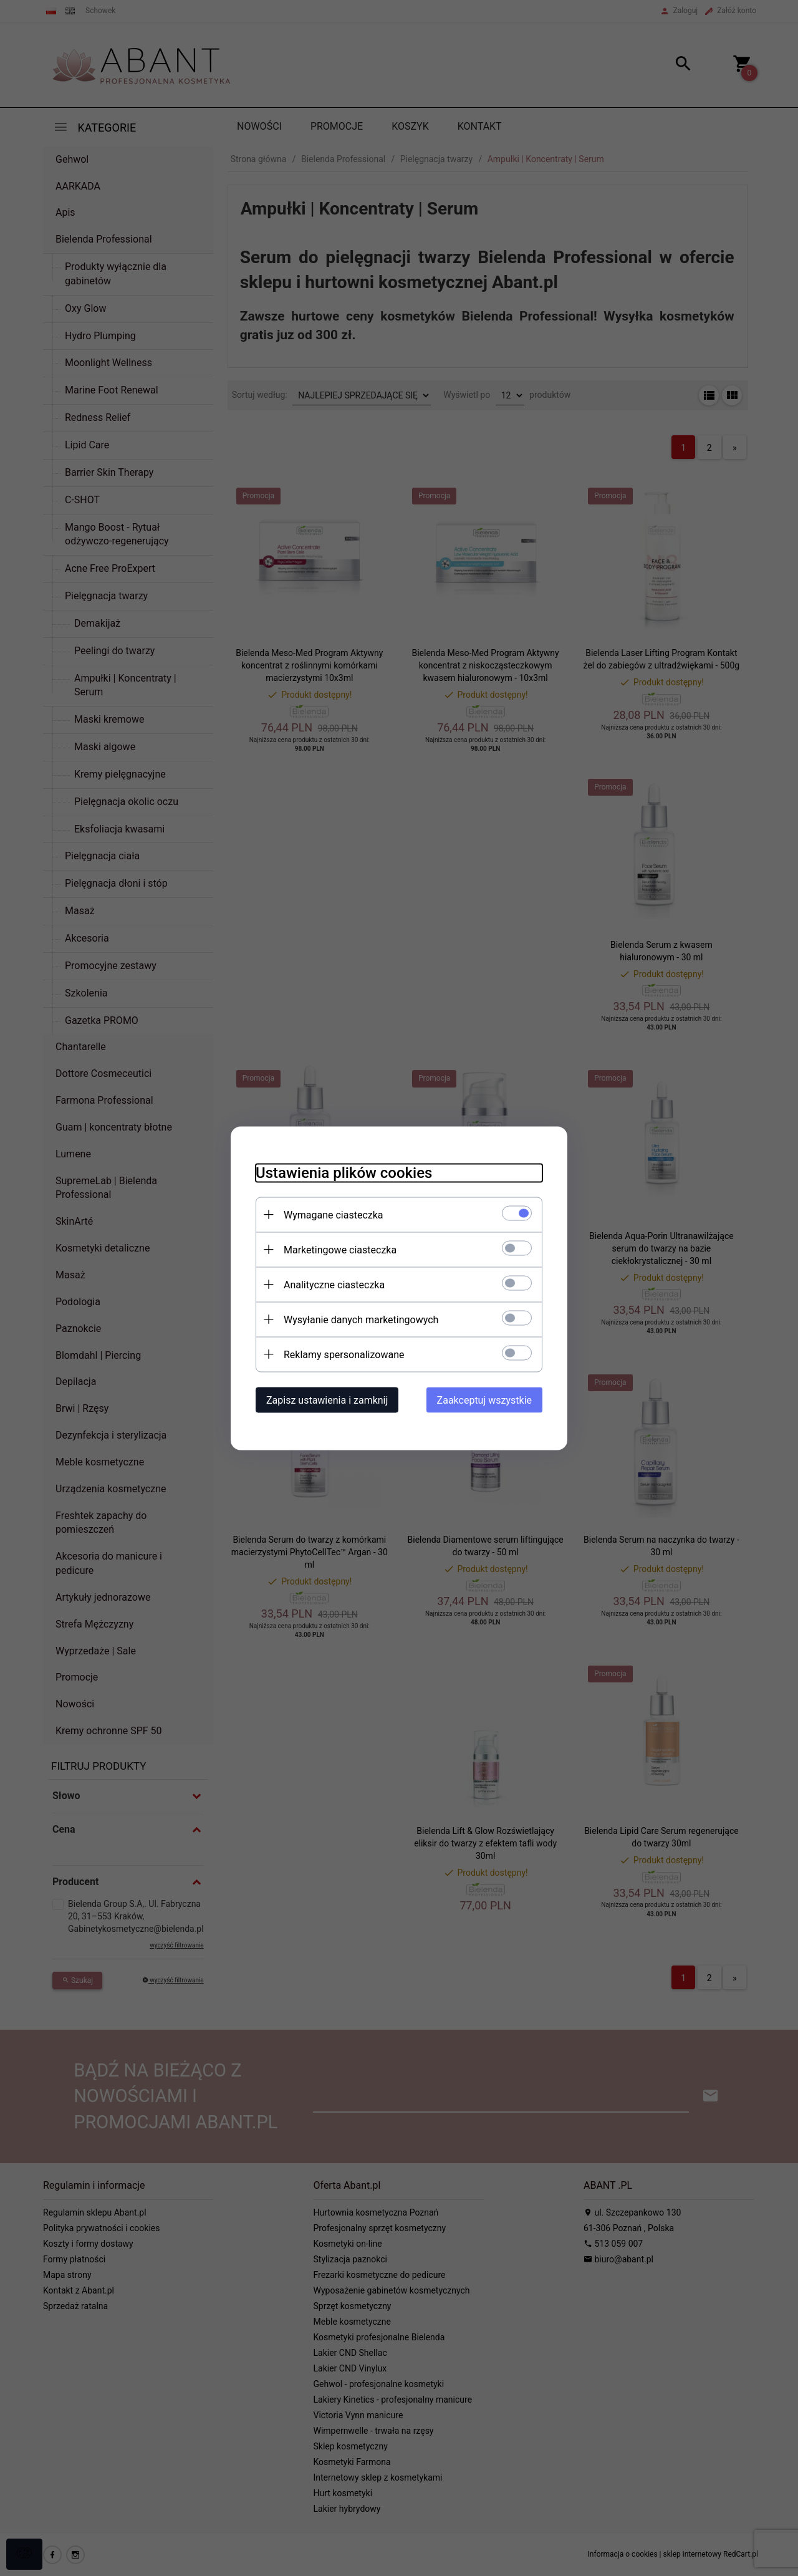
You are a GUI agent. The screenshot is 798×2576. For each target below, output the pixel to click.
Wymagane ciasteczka (333, 1214)
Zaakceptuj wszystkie (484, 1400)
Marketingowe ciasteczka (340, 1249)
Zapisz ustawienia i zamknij (327, 1400)
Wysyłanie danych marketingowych (361, 1319)
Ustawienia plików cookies (344, 1172)
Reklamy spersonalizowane (344, 1354)
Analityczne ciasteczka (334, 1284)
